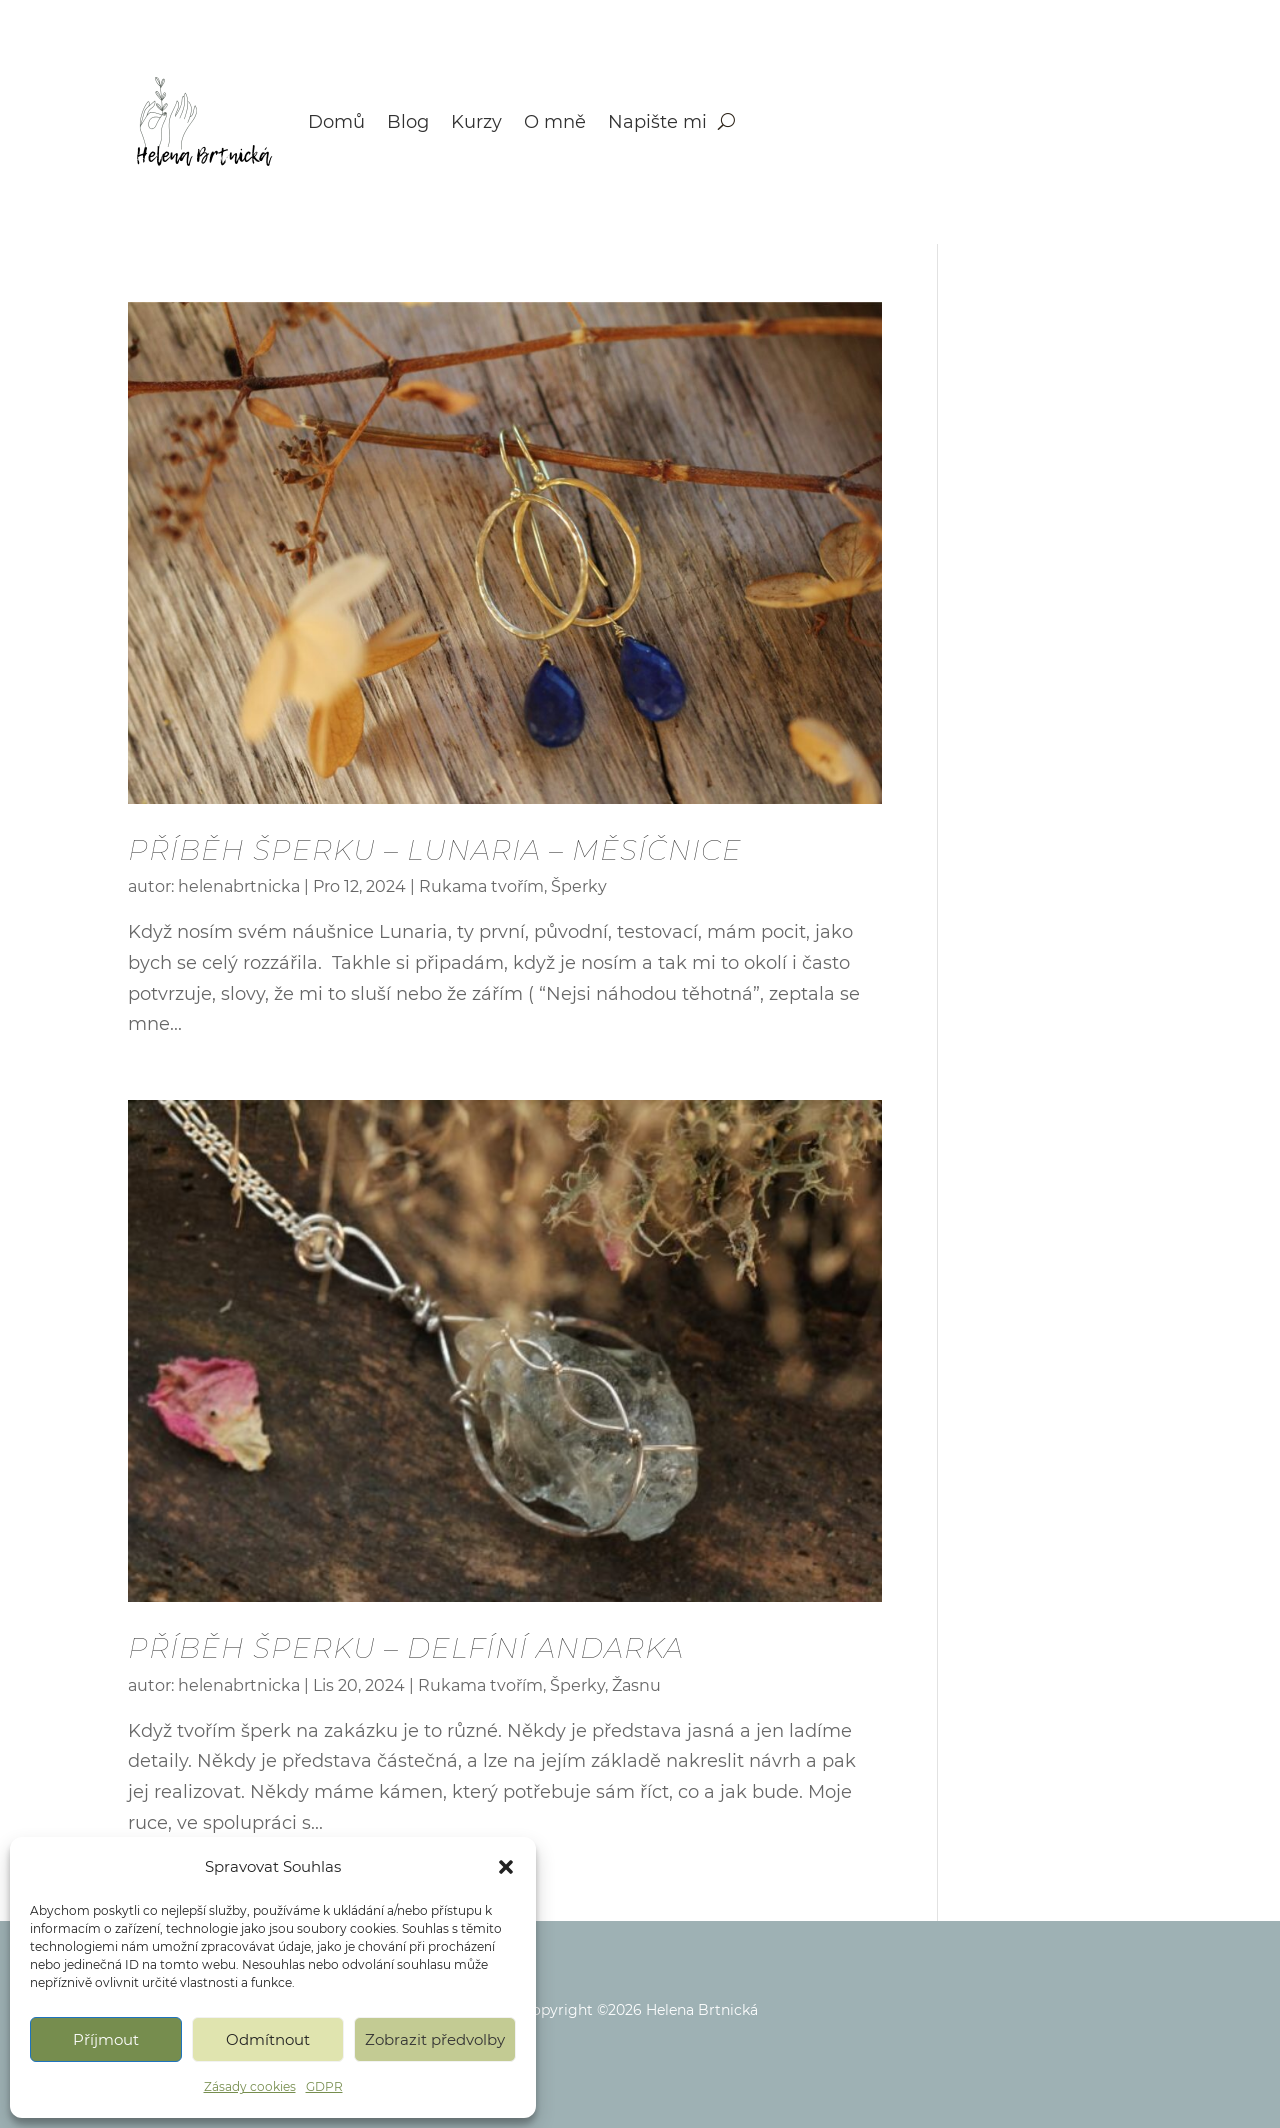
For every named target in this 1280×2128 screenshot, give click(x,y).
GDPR (324, 2086)
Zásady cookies (250, 2086)
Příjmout (106, 2039)
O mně (555, 122)
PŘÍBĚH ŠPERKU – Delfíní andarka (406, 1648)
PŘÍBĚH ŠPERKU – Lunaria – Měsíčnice (435, 850)
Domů (336, 122)
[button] (506, 1867)
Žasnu (636, 1685)
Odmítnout (268, 2039)
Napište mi (657, 122)
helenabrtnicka (239, 886)
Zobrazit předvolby (435, 2039)
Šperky (579, 886)
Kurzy (476, 122)
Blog (408, 122)
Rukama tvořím (481, 886)
